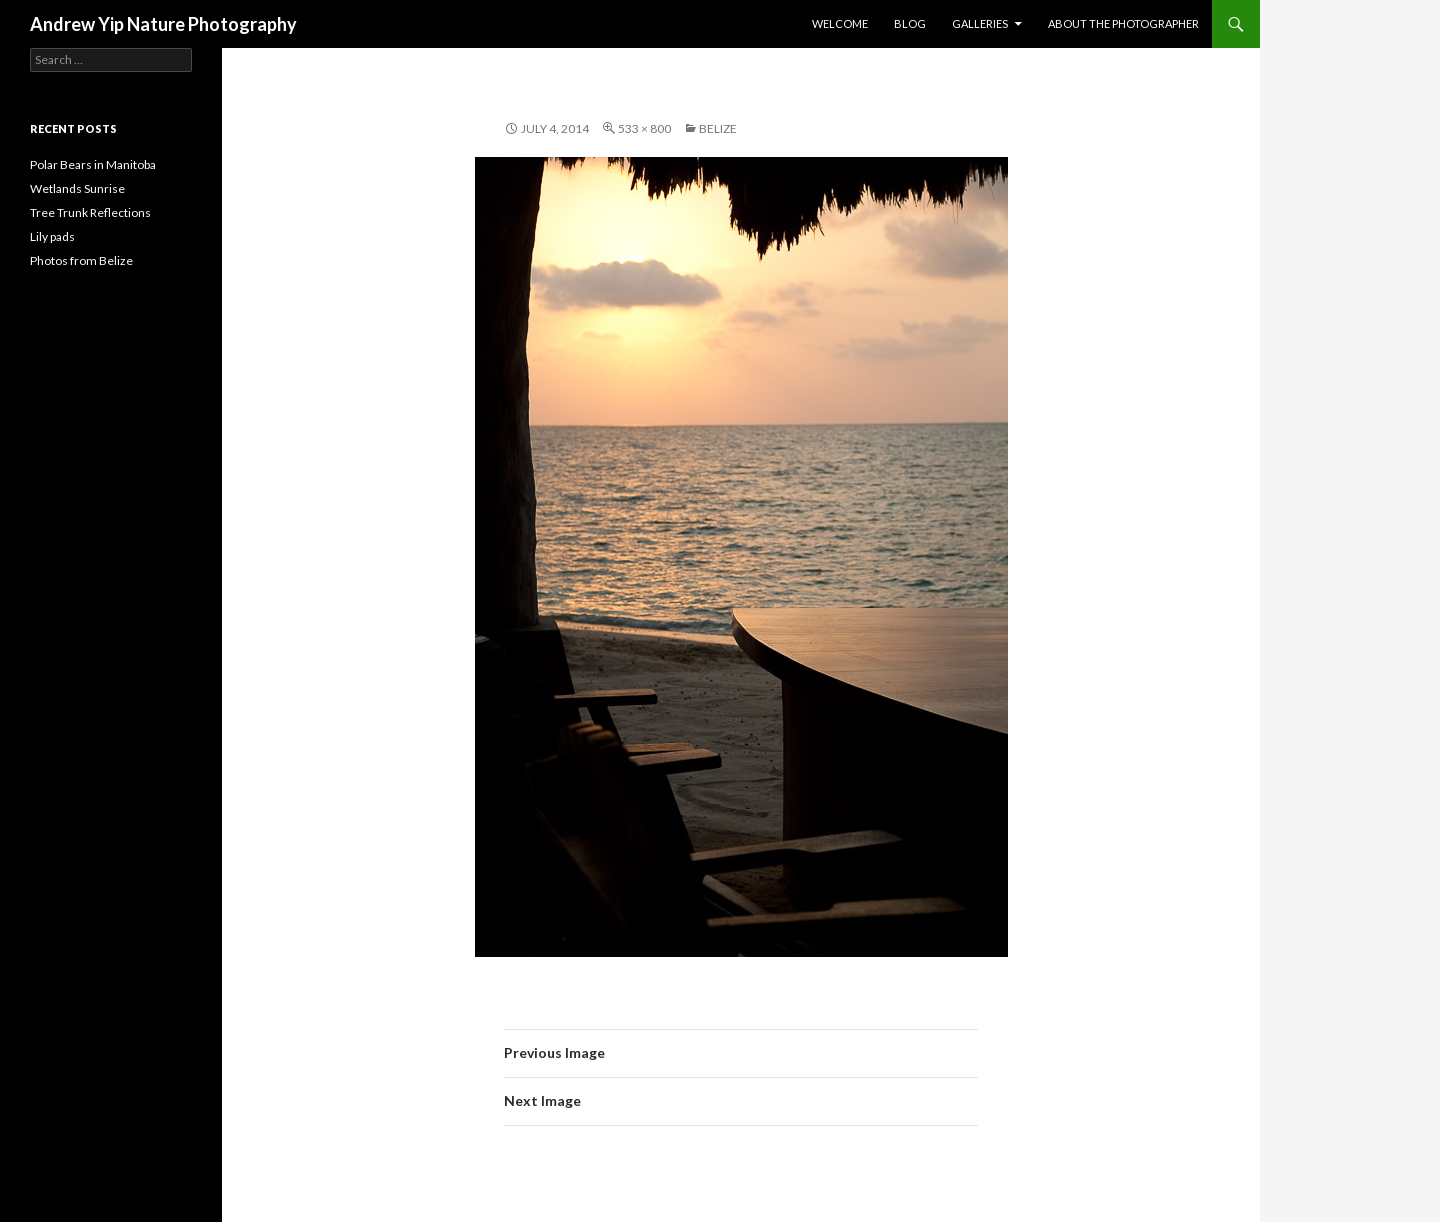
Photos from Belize (81, 260)
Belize (718, 128)
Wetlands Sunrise (77, 188)
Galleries (980, 23)
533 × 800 (644, 128)
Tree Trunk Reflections (90, 212)
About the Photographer (1123, 23)
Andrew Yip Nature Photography (163, 24)
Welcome (840, 23)
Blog (910, 23)
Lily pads (52, 236)
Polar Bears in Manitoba (93, 164)
